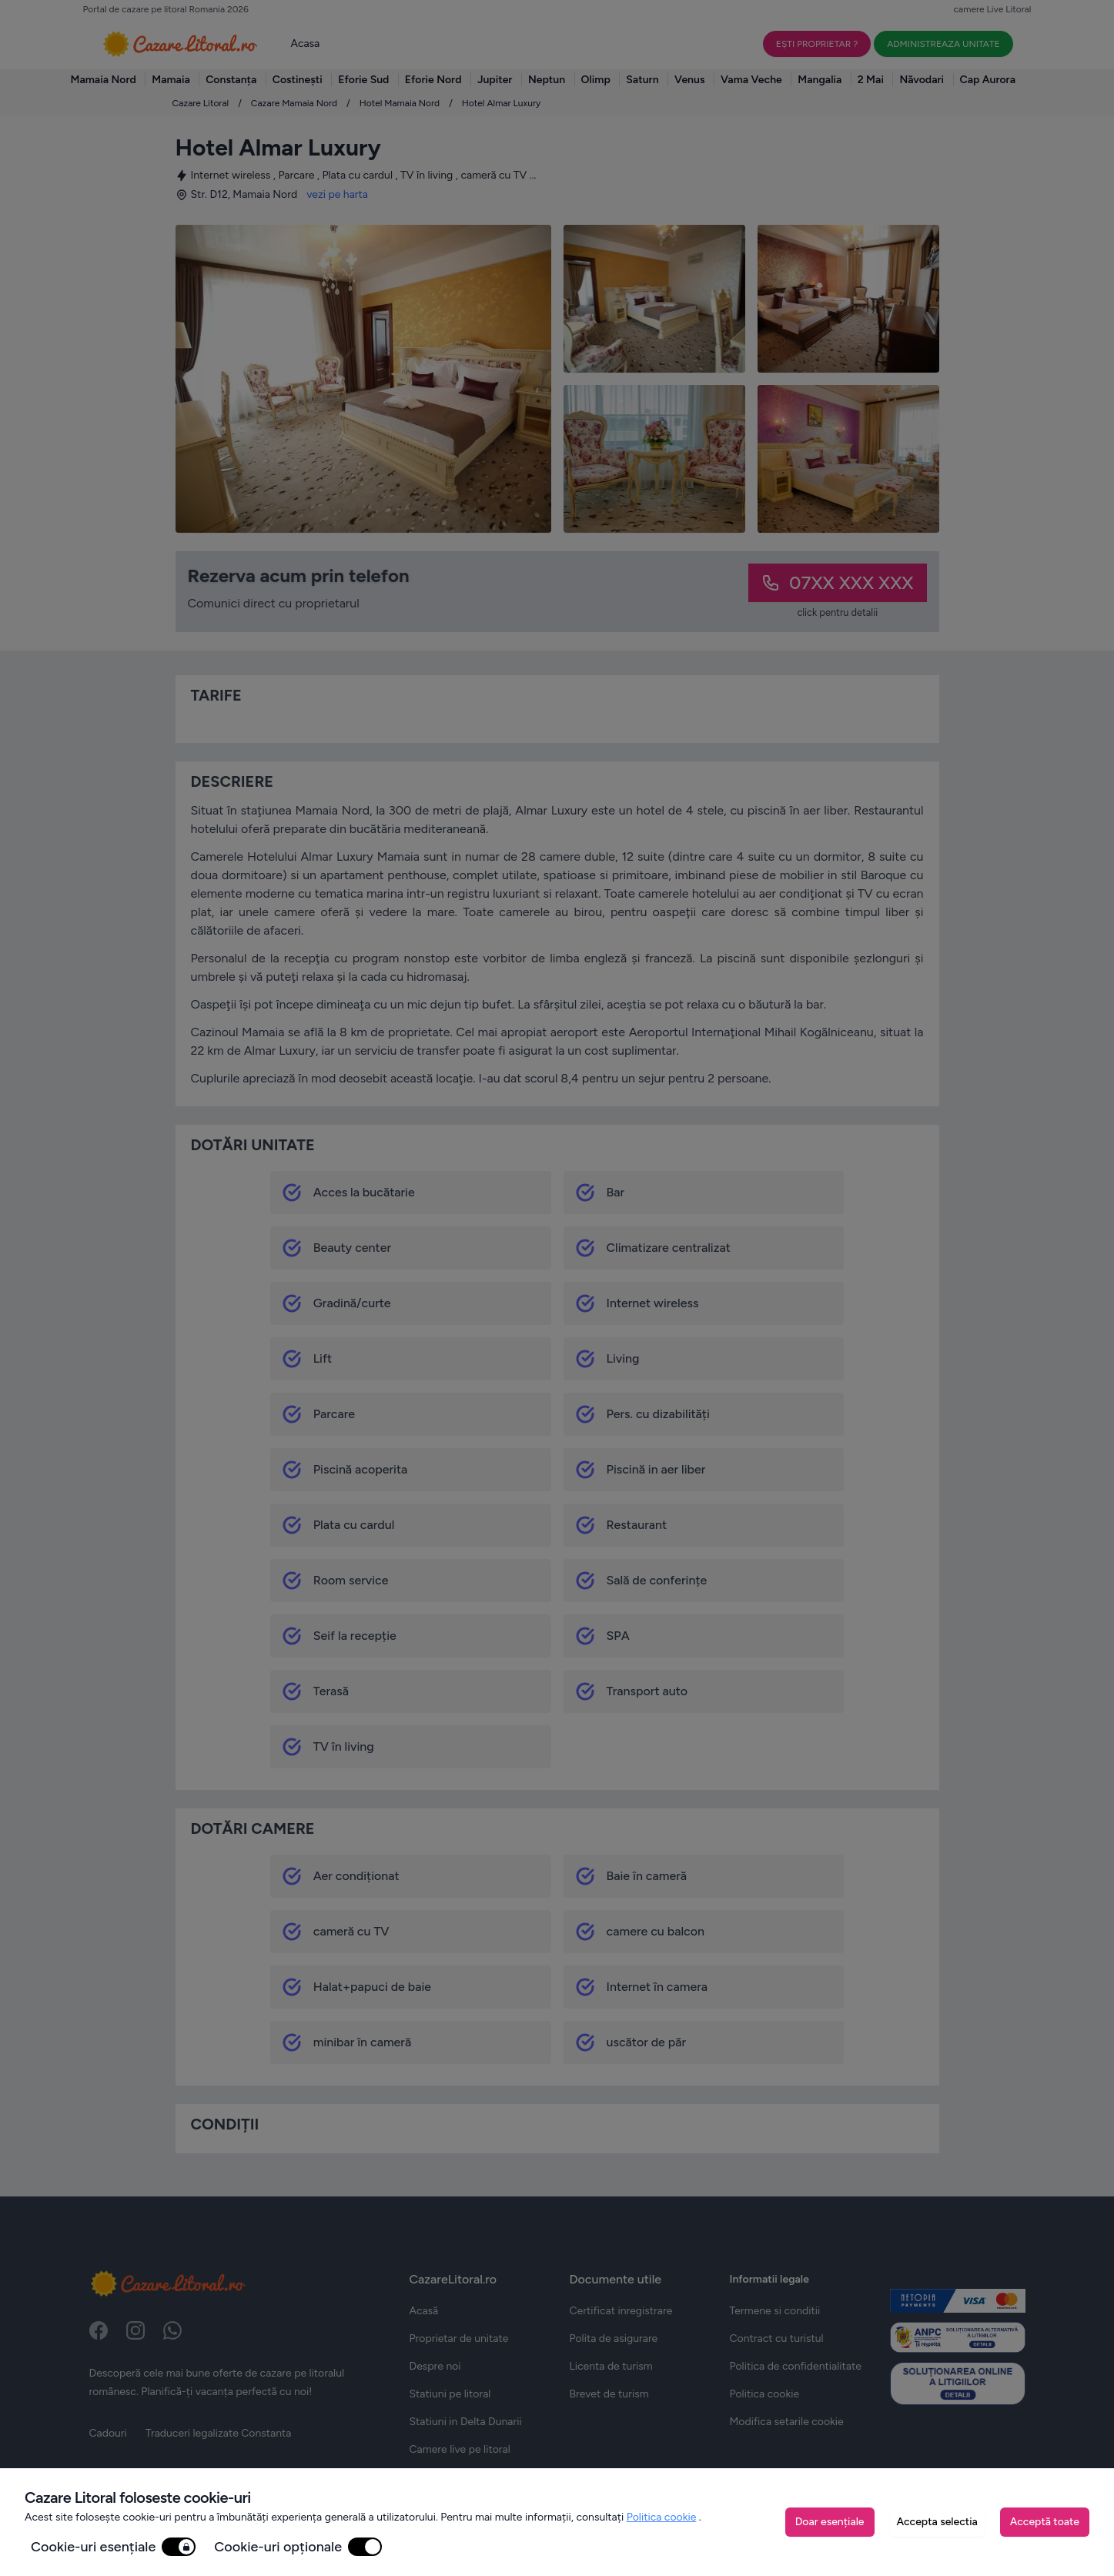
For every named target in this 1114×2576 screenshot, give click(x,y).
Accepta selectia (937, 2521)
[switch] (179, 2547)
